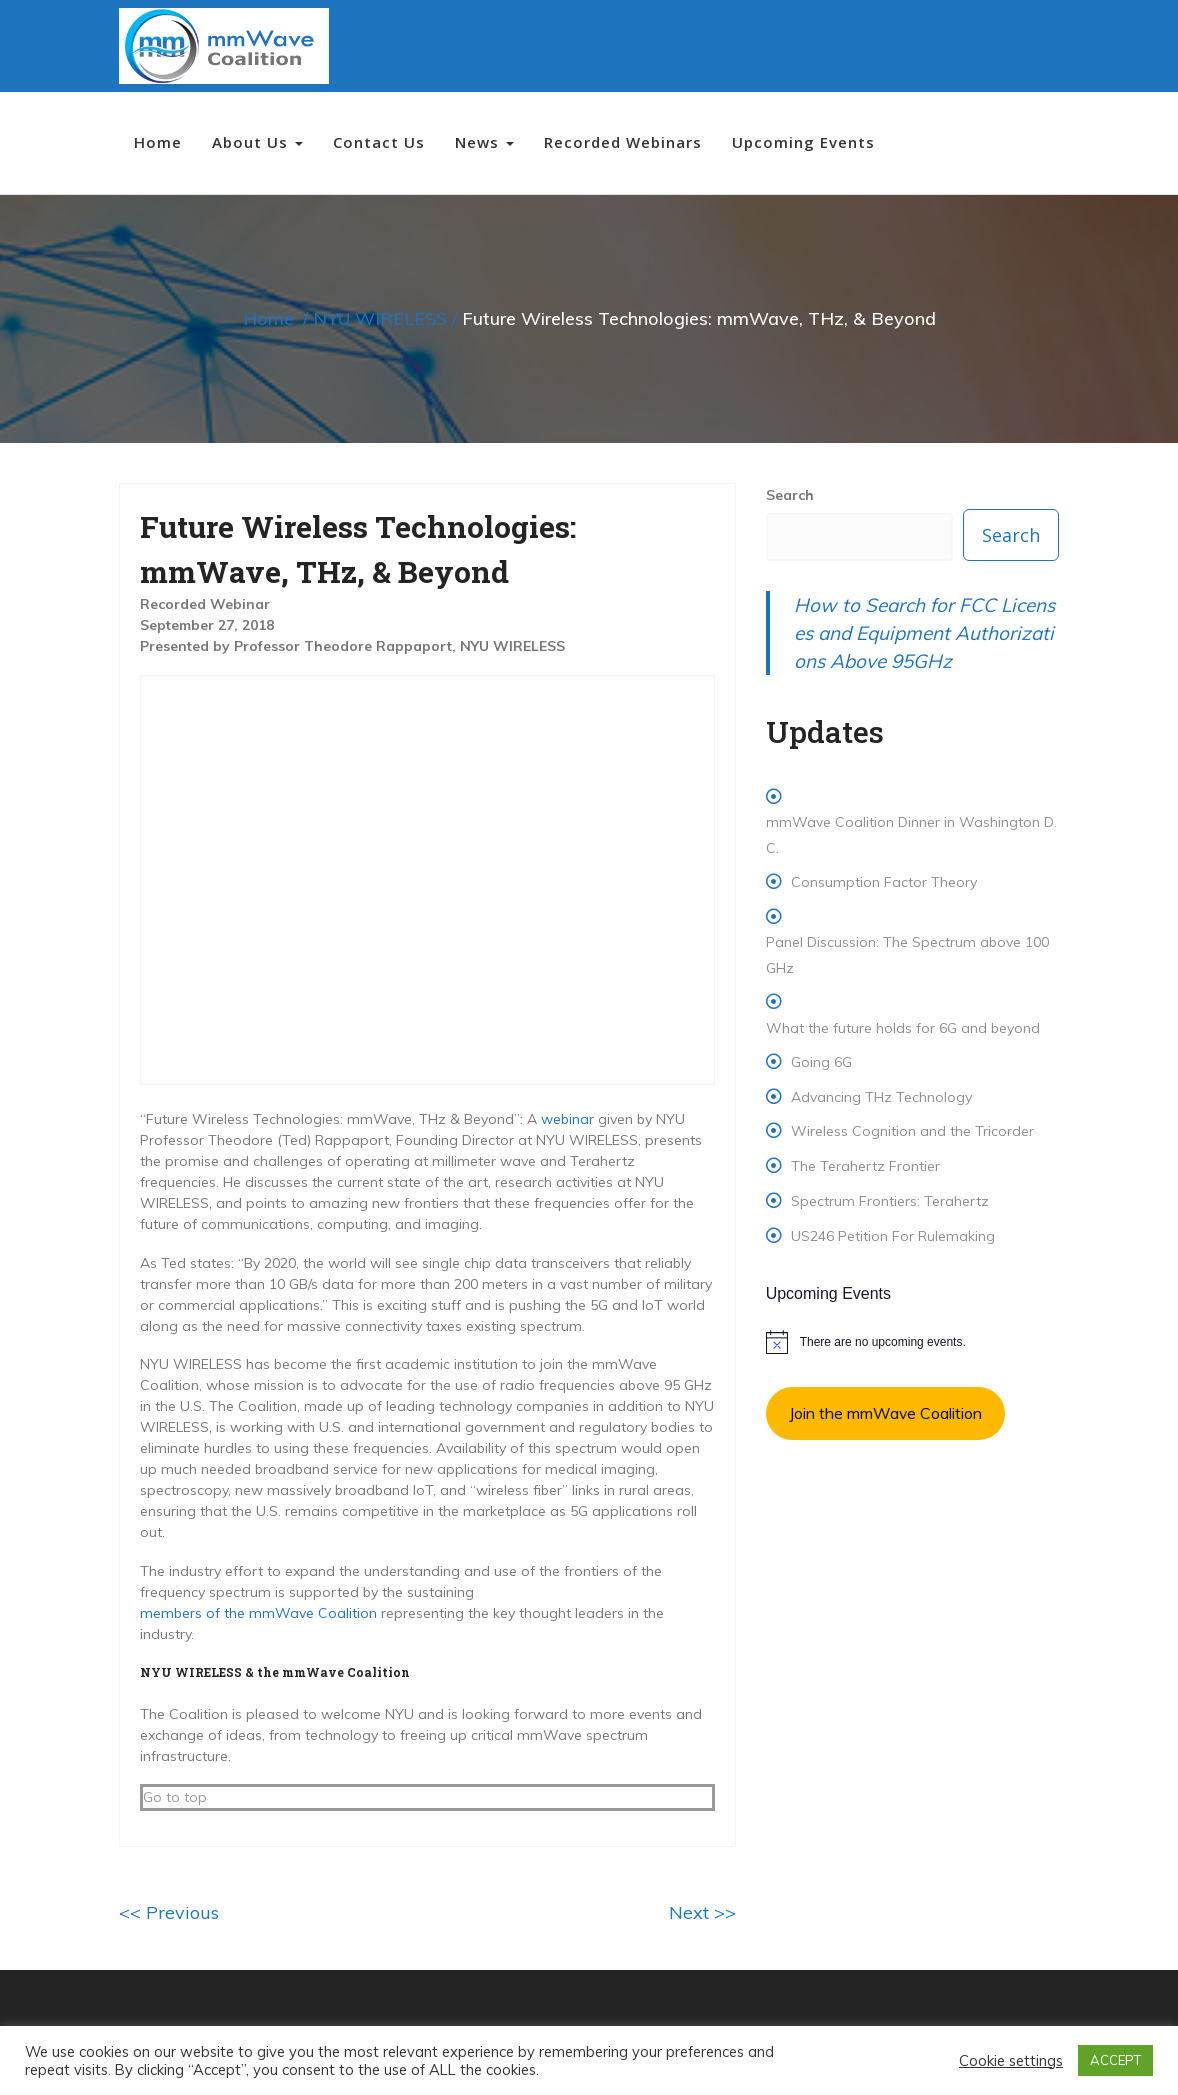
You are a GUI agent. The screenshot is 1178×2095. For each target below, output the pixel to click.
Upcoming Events (803, 142)
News (484, 142)
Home (158, 142)
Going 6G (821, 1062)
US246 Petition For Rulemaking (893, 1236)
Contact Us (379, 142)
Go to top (175, 1797)
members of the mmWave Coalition (258, 1613)
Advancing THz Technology (881, 1097)
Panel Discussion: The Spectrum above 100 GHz (907, 954)
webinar (567, 1119)
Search (790, 495)
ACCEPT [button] (1115, 2060)
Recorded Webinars (623, 142)
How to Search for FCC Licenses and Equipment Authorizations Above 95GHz (924, 633)
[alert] (912, 1342)
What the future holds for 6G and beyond (903, 1028)
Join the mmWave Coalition (885, 1413)
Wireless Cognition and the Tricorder (912, 1131)
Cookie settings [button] (1011, 2061)
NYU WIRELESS (380, 318)
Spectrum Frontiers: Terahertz (890, 1201)
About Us (257, 142)
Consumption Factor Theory (884, 882)
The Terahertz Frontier (865, 1166)
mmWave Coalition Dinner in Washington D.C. (911, 834)
